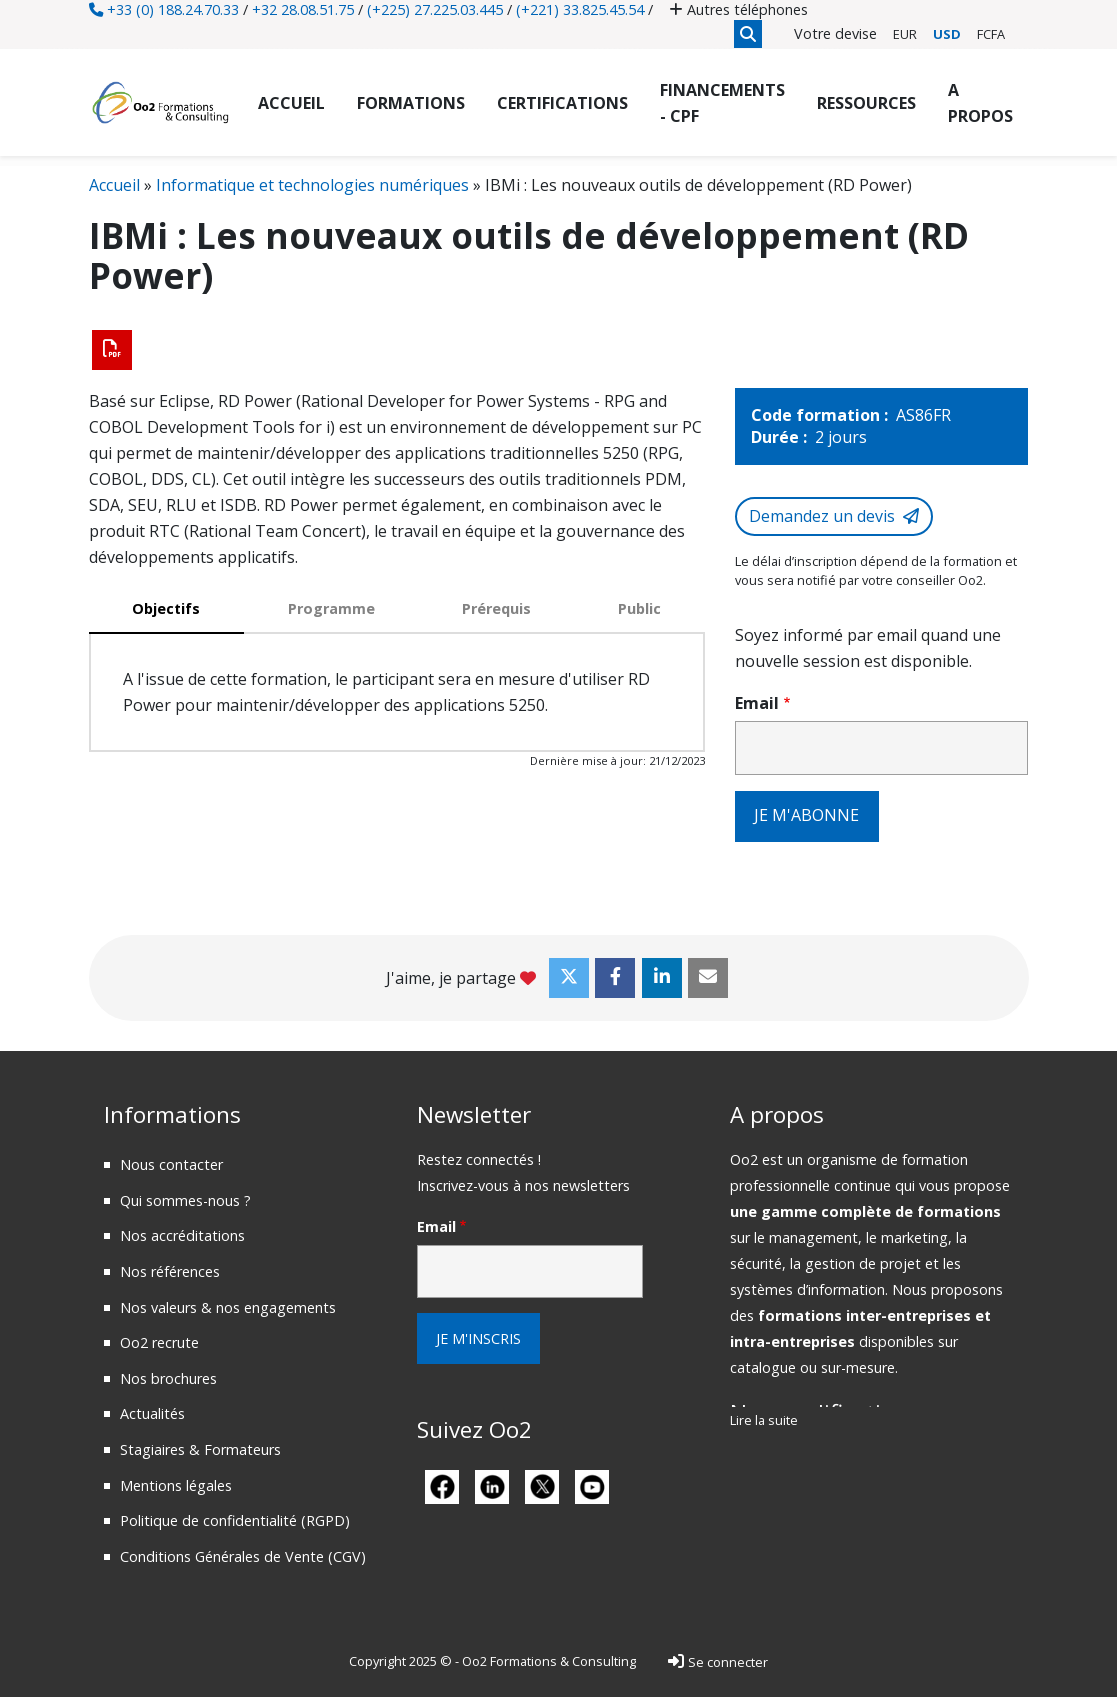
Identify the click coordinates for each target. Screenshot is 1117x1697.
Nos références (170, 1270)
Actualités (152, 1413)
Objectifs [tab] (166, 607)
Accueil (291, 103)
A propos (980, 103)
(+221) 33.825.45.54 (580, 9)
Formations (411, 103)
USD (947, 34)
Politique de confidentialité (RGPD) (235, 1519)
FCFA (991, 34)
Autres (738, 9)
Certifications (562, 103)
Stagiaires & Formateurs (200, 1448)
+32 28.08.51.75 (303, 9)
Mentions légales (176, 1484)
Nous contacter (171, 1163)
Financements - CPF (722, 103)
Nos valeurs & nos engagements (228, 1306)
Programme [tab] (331, 607)
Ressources (866, 103)
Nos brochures (168, 1377)
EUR (905, 34)
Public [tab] (639, 607)
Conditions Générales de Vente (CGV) (243, 1555)
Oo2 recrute (159, 1341)
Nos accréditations (182, 1235)
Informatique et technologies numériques (312, 185)
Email (757, 702)
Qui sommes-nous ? (185, 1199)
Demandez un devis (822, 515)
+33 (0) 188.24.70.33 (164, 9)
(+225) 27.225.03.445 (435, 9)
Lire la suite (764, 1420)
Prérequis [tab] (496, 607)
